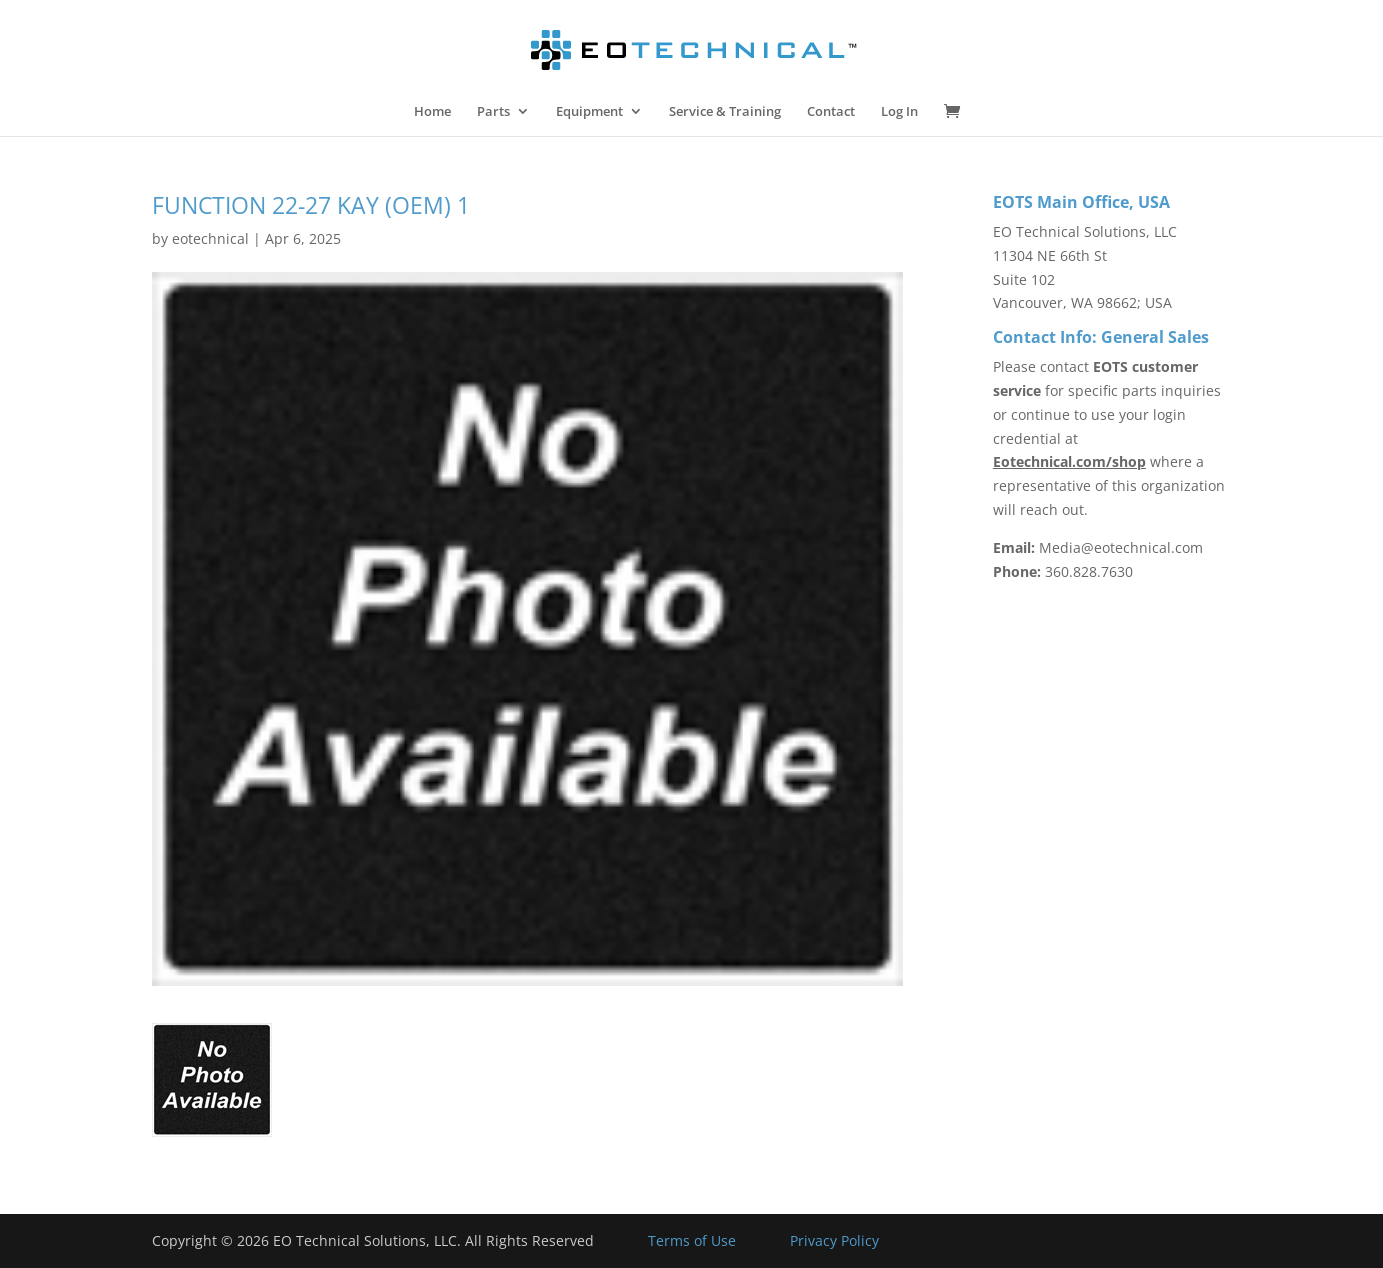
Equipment (589, 112)
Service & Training (725, 112)
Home (432, 112)
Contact (831, 112)
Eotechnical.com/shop (1069, 461)
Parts (493, 112)
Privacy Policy (834, 1240)
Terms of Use (692, 1240)
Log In (899, 112)
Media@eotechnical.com (1121, 547)
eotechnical (210, 238)
